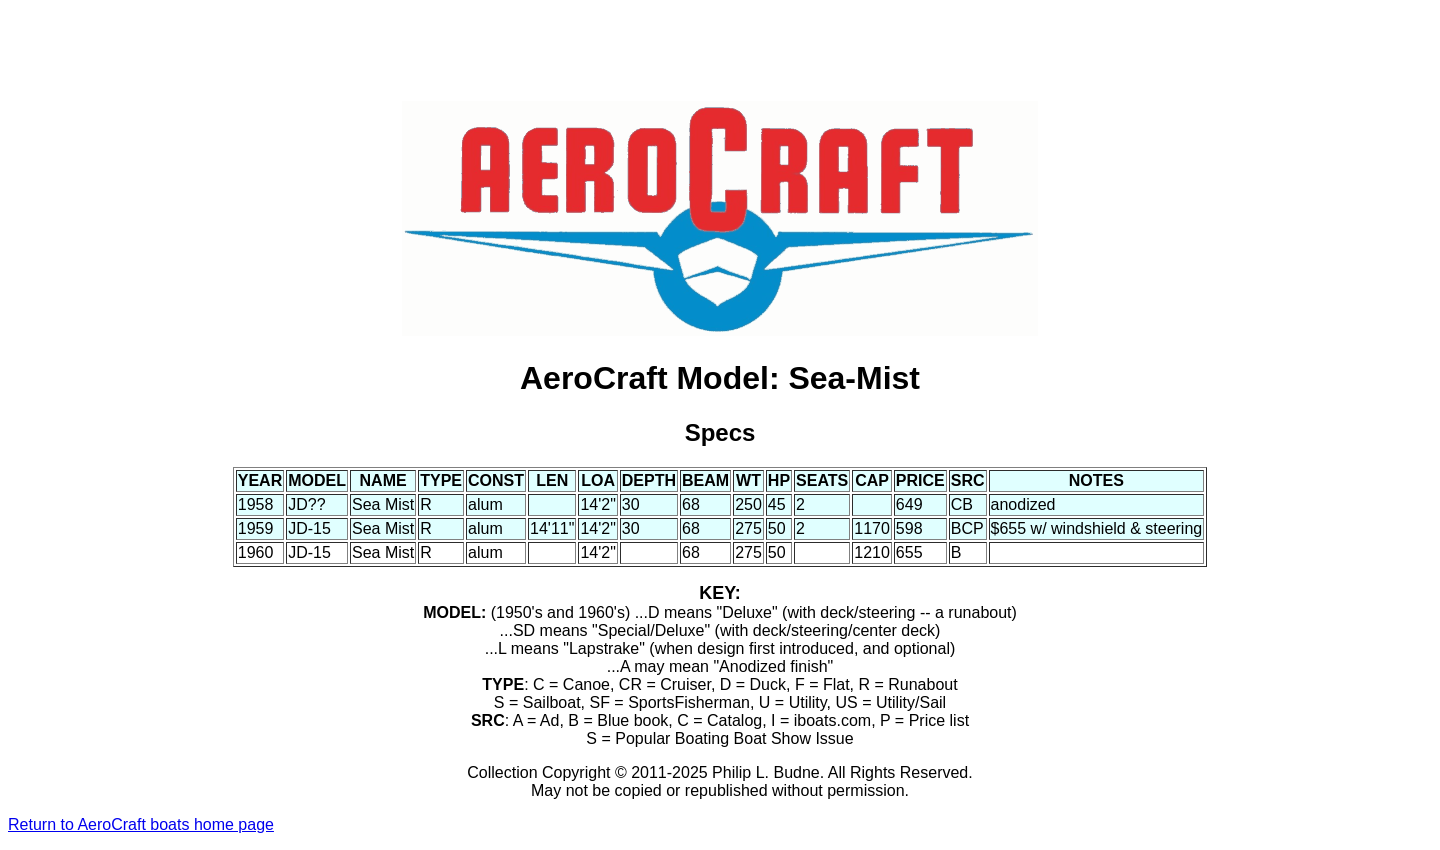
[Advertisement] (720, 53)
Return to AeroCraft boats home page (141, 824)
